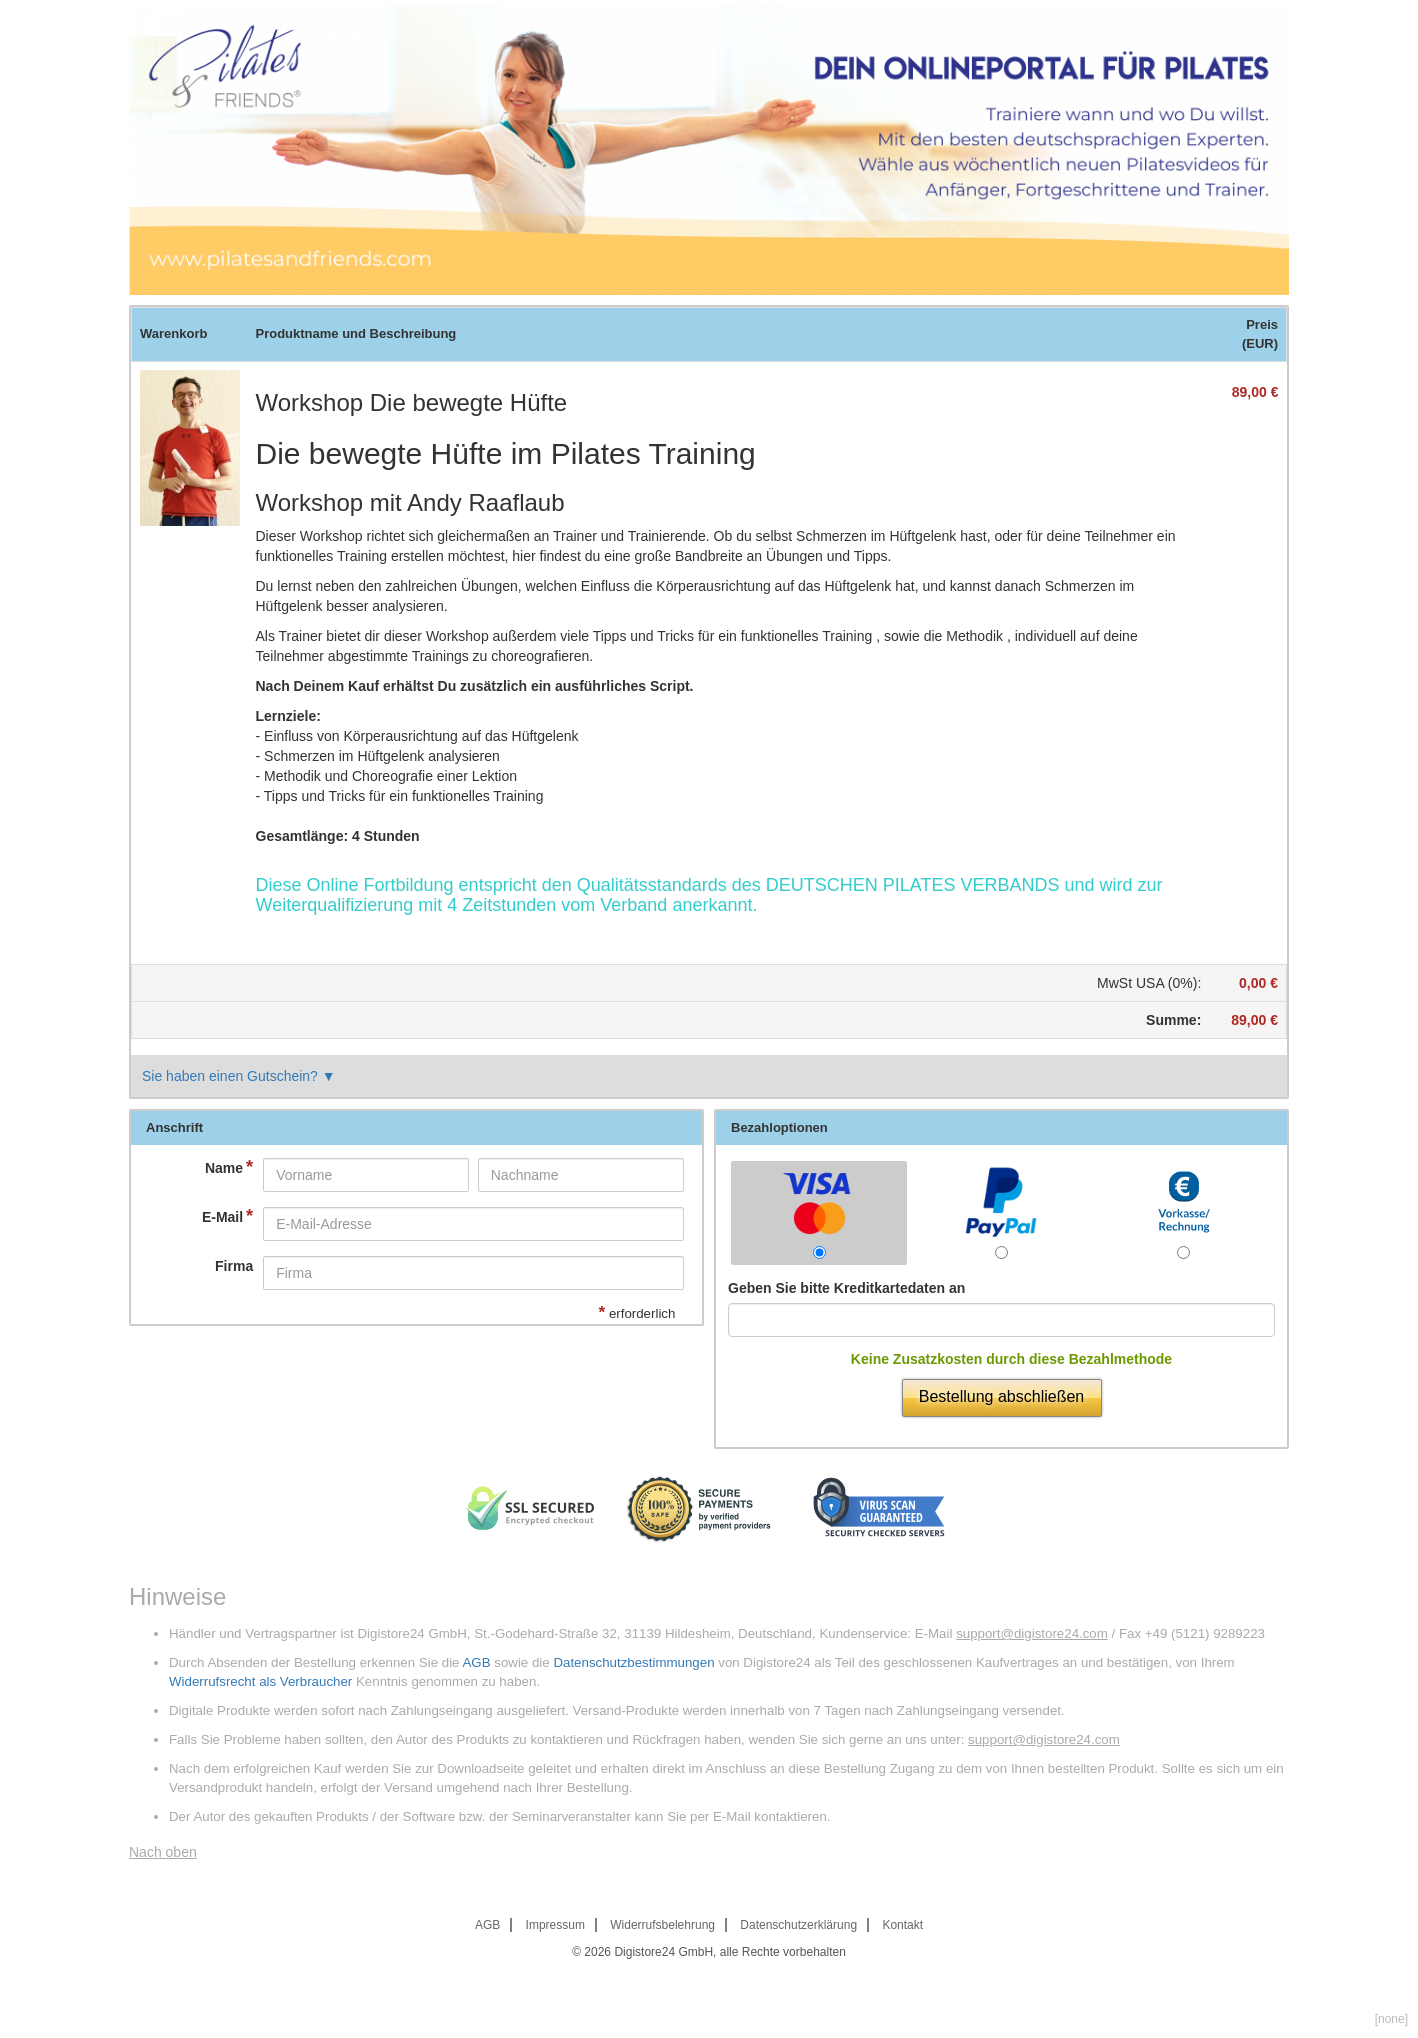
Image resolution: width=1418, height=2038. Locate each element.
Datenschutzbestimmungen (633, 1662)
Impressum (555, 1925)
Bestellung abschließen (1001, 1396)
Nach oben (163, 1852)
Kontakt (902, 1925)
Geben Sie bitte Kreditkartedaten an (846, 1288)
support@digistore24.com (1032, 1633)
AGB (476, 1662)
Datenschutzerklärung (798, 1925)
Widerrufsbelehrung (662, 1925)
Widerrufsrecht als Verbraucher (260, 1681)
